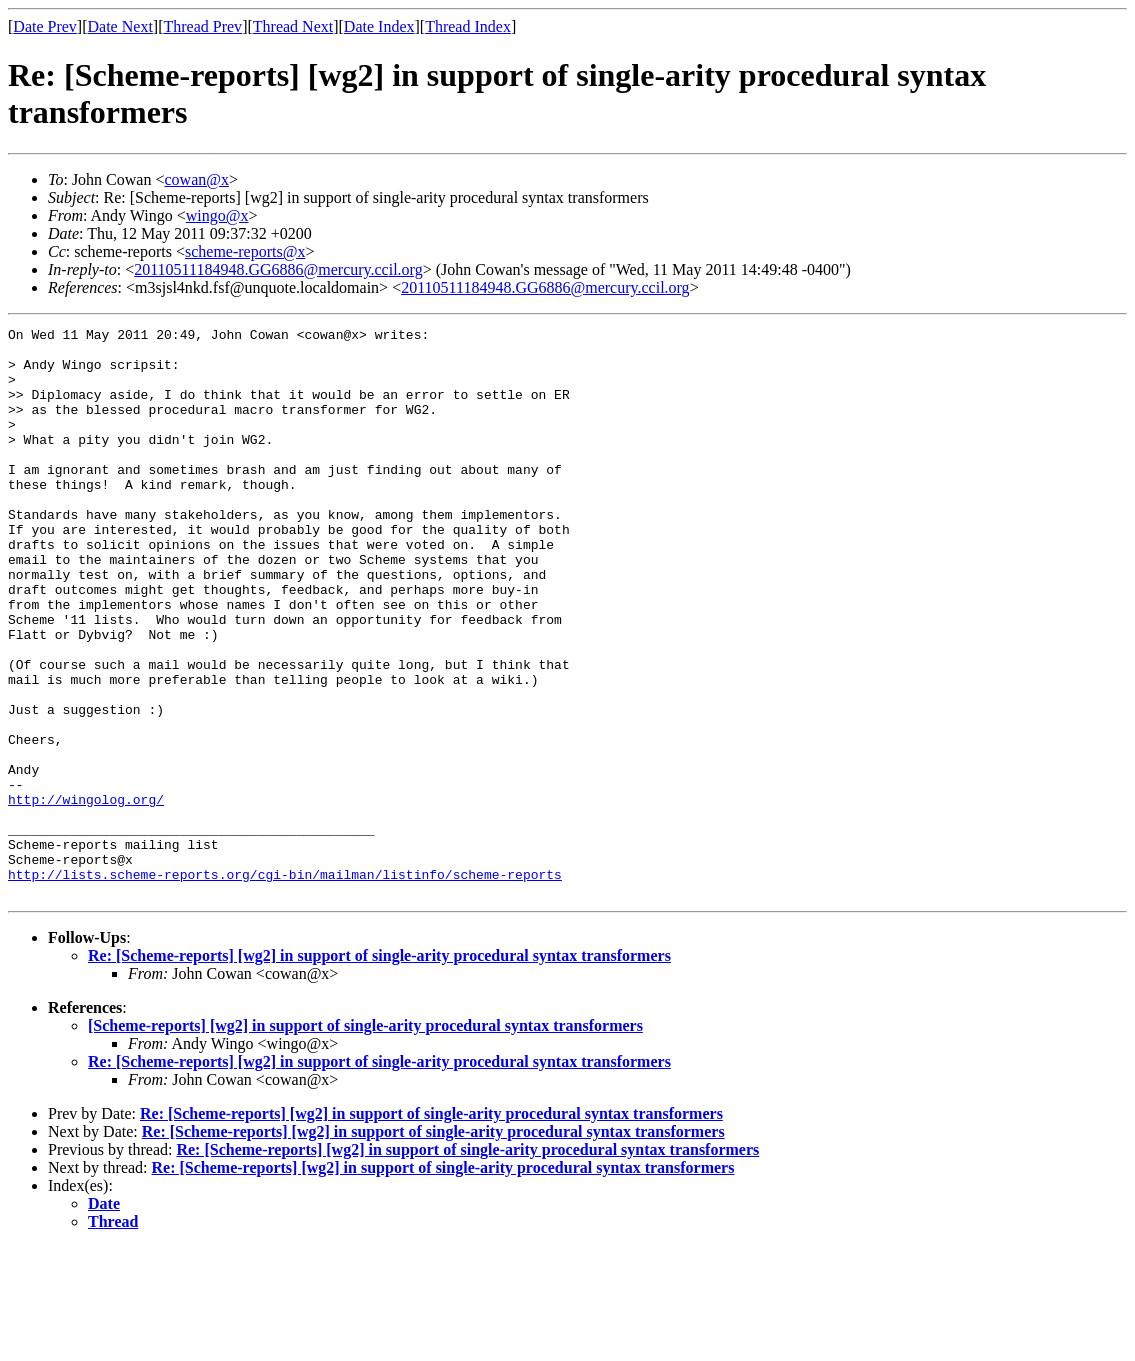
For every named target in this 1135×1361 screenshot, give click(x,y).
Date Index (379, 26)
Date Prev (45, 26)
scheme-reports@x (245, 251)
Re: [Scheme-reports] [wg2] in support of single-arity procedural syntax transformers (379, 1069)
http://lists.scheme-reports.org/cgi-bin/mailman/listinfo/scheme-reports (285, 985)
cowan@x (196, 179)
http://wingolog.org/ (86, 895)
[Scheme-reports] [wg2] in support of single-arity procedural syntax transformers (365, 1139)
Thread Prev (202, 26)
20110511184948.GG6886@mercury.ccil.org (278, 269)
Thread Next (293, 26)
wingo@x (217, 215)
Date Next (120, 26)
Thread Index (468, 26)
